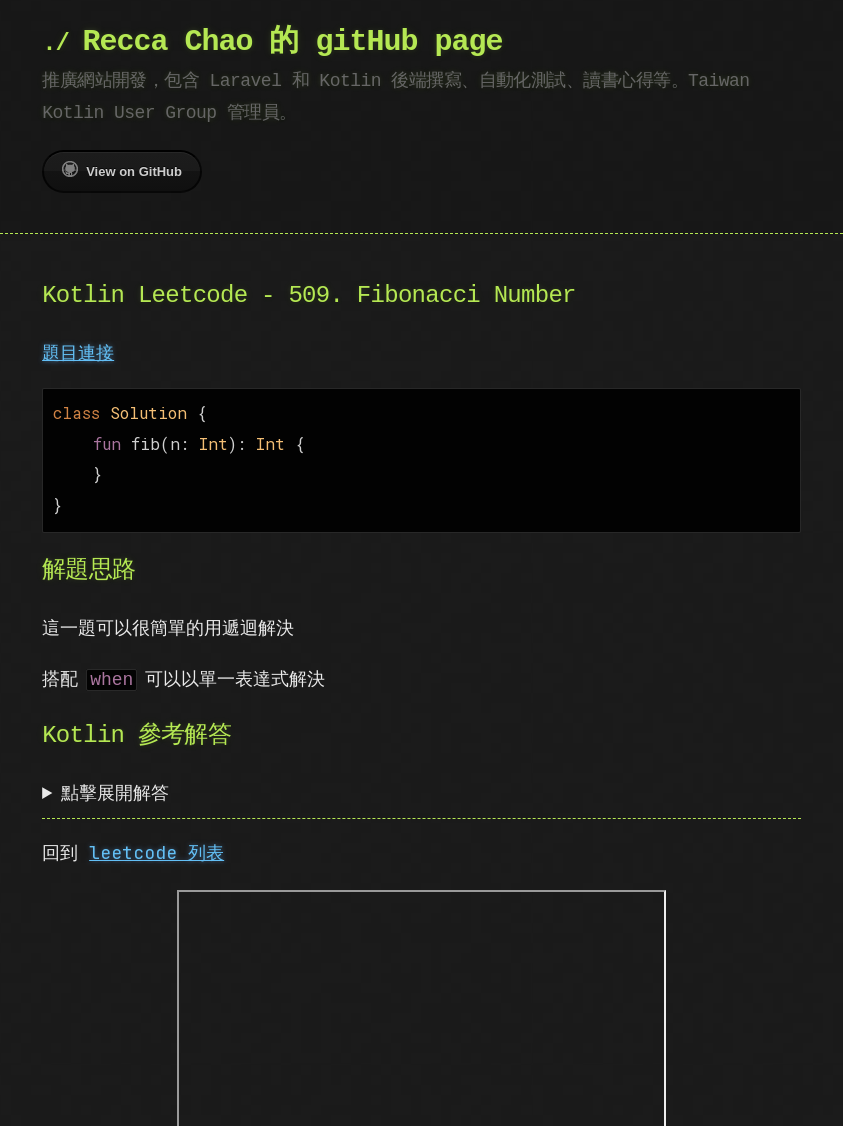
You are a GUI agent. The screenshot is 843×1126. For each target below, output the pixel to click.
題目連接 (78, 352)
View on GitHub (122, 170)
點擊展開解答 (115, 784)
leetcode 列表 (156, 844)
